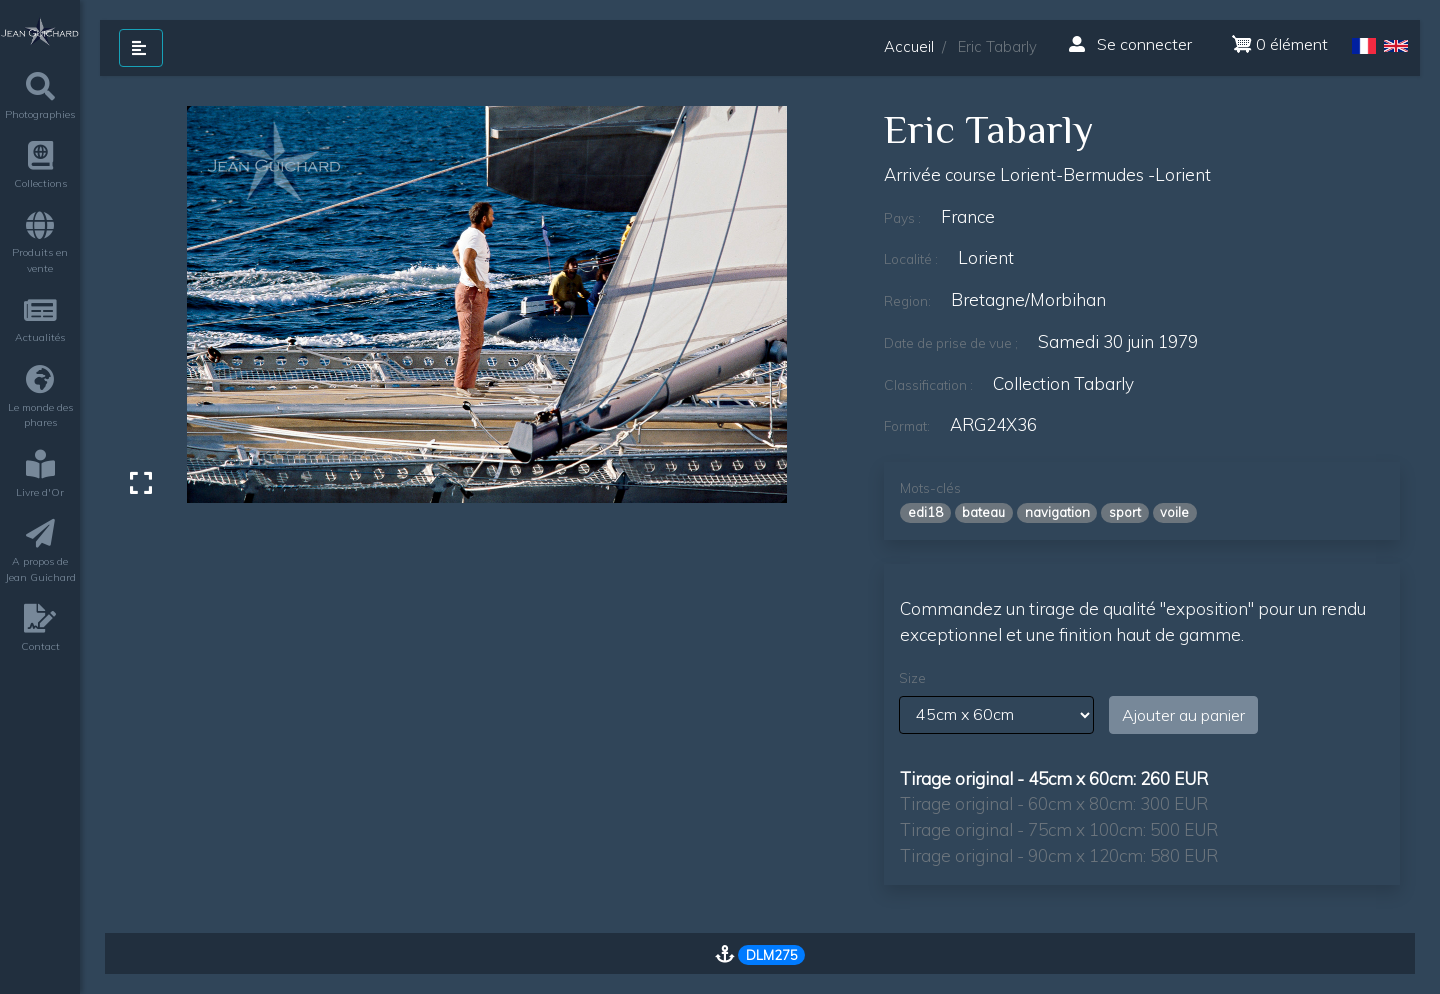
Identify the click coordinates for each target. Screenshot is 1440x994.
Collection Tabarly (1063, 383)
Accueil (909, 46)
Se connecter (1130, 44)
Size (912, 678)
